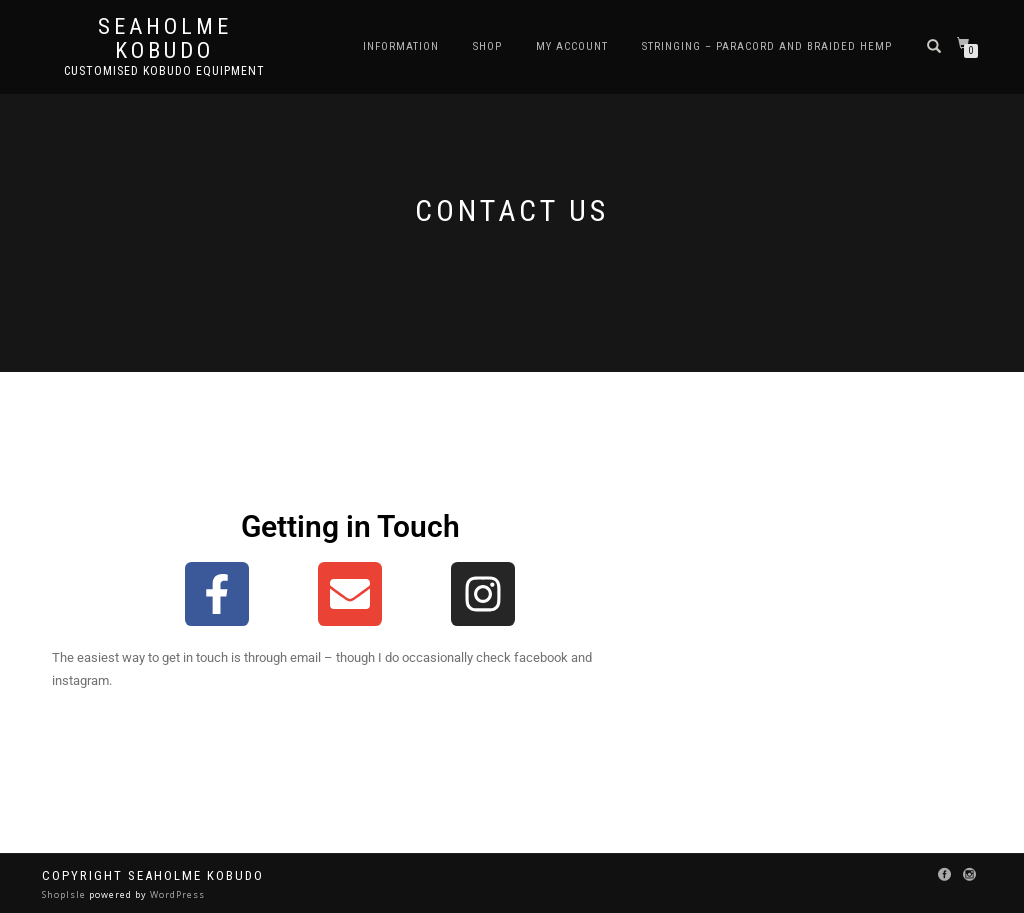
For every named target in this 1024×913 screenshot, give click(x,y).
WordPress (176, 894)
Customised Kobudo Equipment (164, 71)
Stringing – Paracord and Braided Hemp (767, 46)
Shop (487, 46)
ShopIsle (65, 894)
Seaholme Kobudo (165, 39)
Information (401, 46)
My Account (572, 46)
